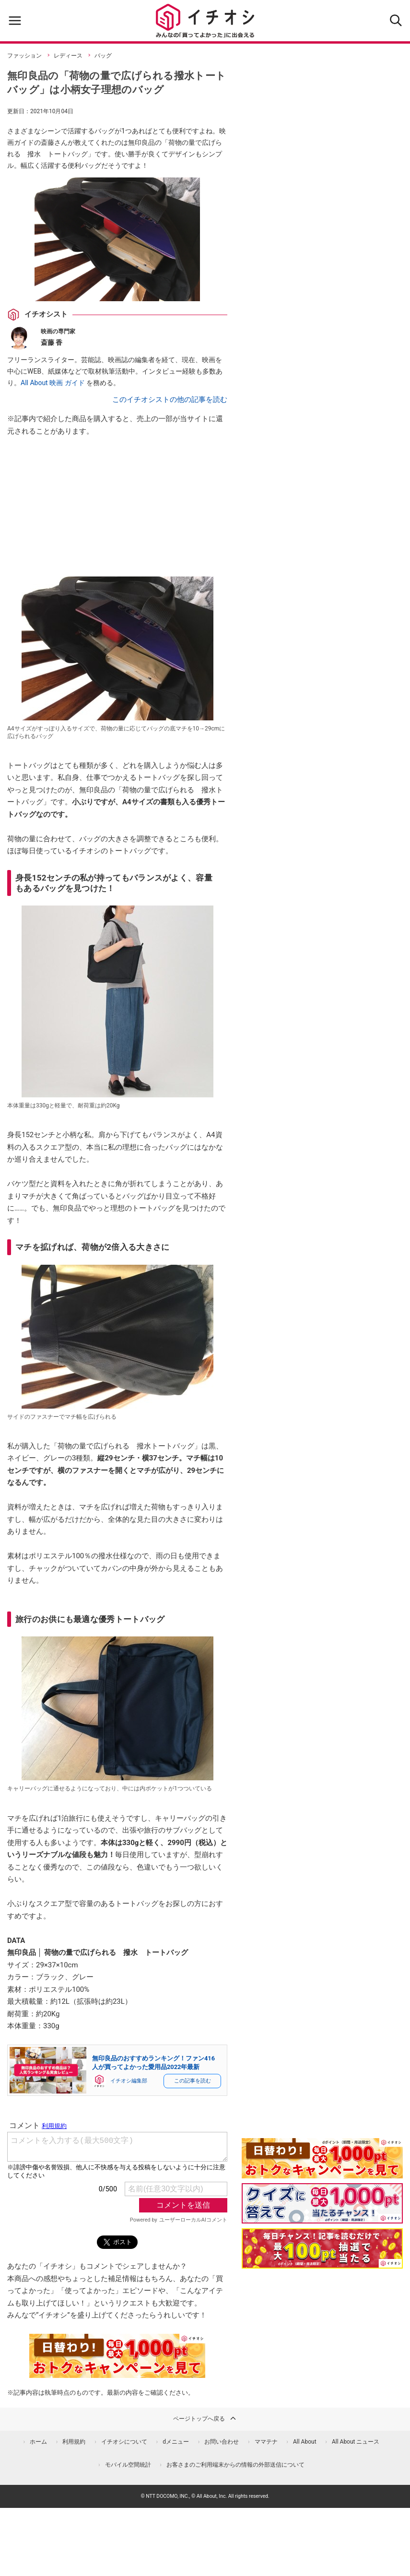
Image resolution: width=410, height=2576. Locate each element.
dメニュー (176, 2441)
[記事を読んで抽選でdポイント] (322, 2248)
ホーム (38, 2441)
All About (304, 2441)
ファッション (24, 55)
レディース (68, 55)
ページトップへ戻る (205, 2418)
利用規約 (73, 2441)
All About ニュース (356, 2441)
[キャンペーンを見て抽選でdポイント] (322, 2171)
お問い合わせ (221, 2441)
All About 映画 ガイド (53, 383)
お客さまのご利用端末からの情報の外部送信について (235, 2464)
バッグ (103, 55)
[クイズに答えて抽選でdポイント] (322, 2203)
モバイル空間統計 (128, 2464)
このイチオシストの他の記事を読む (169, 399)
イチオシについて (124, 2441)
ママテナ (266, 2441)
